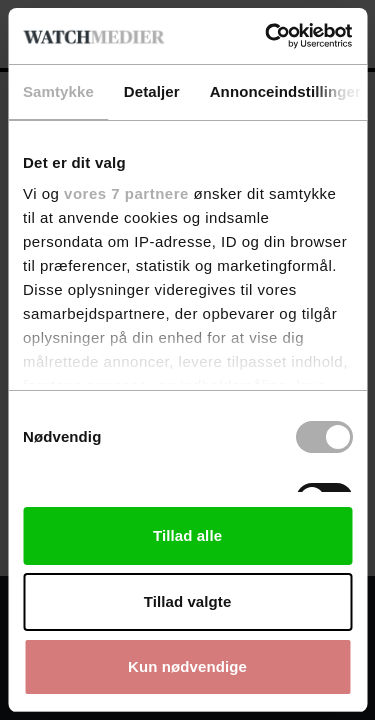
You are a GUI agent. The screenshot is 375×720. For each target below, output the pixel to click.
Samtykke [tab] (58, 91)
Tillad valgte (188, 601)
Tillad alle (187, 535)
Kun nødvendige (187, 666)
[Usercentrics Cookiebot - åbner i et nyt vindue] (267, 36)
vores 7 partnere (126, 193)
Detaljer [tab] (152, 91)
